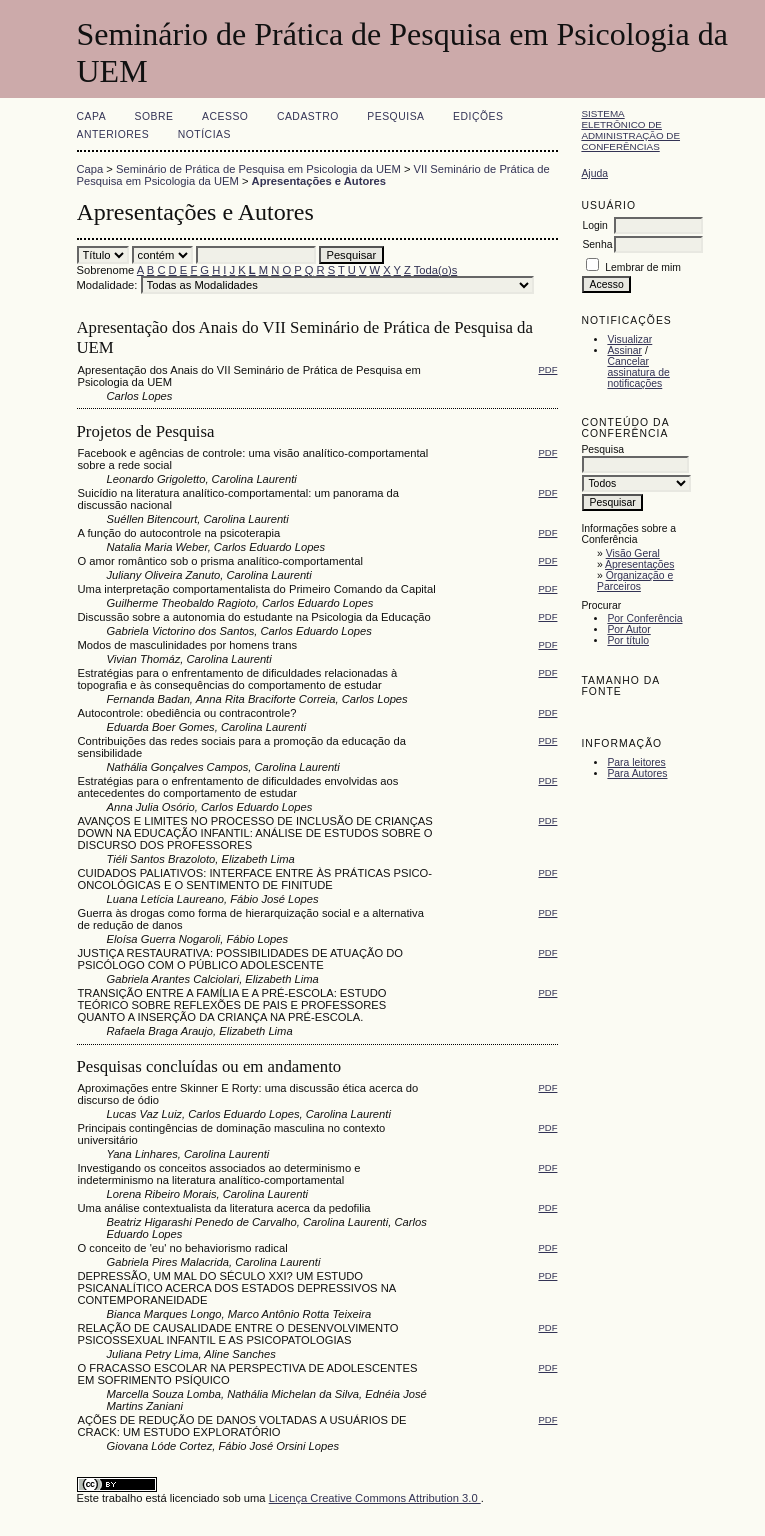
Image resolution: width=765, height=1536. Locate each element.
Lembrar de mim (643, 267)
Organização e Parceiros (635, 581)
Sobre (154, 116)
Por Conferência (644, 618)
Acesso (225, 116)
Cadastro (308, 116)
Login (594, 225)
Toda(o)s (436, 270)
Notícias (204, 134)
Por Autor (628, 629)
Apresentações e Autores (319, 181)
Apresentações (639, 564)
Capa (92, 116)
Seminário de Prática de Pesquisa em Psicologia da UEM (258, 169)
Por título (628, 640)
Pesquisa (395, 116)
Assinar (624, 350)
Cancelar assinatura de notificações (638, 372)
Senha (597, 244)
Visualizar (629, 339)
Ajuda (594, 173)
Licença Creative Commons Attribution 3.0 (375, 1498)
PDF (547, 369)
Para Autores (637, 773)
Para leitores (636, 762)
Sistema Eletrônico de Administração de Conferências (630, 130)
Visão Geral (633, 553)
